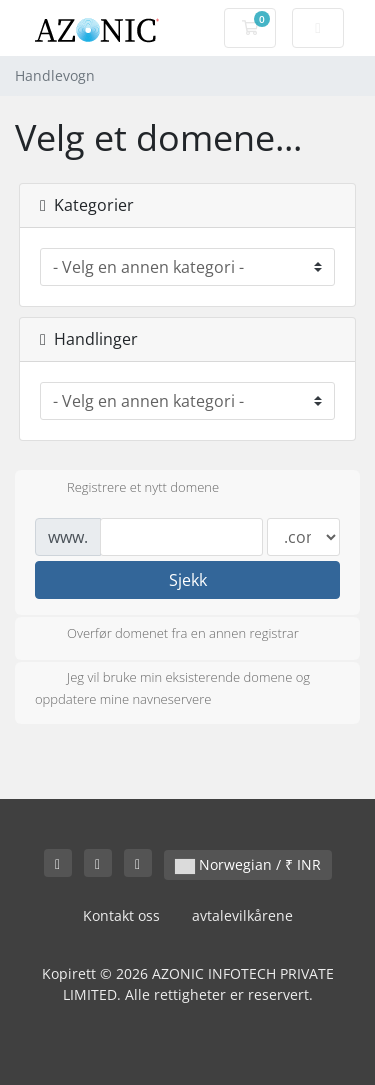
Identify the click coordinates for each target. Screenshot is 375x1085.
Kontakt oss (121, 915)
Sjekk (188, 580)
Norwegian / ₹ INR (248, 864)
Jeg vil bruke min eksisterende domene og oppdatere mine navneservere (172, 688)
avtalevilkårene (242, 915)
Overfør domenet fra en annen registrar (167, 635)
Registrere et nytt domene (127, 489)
